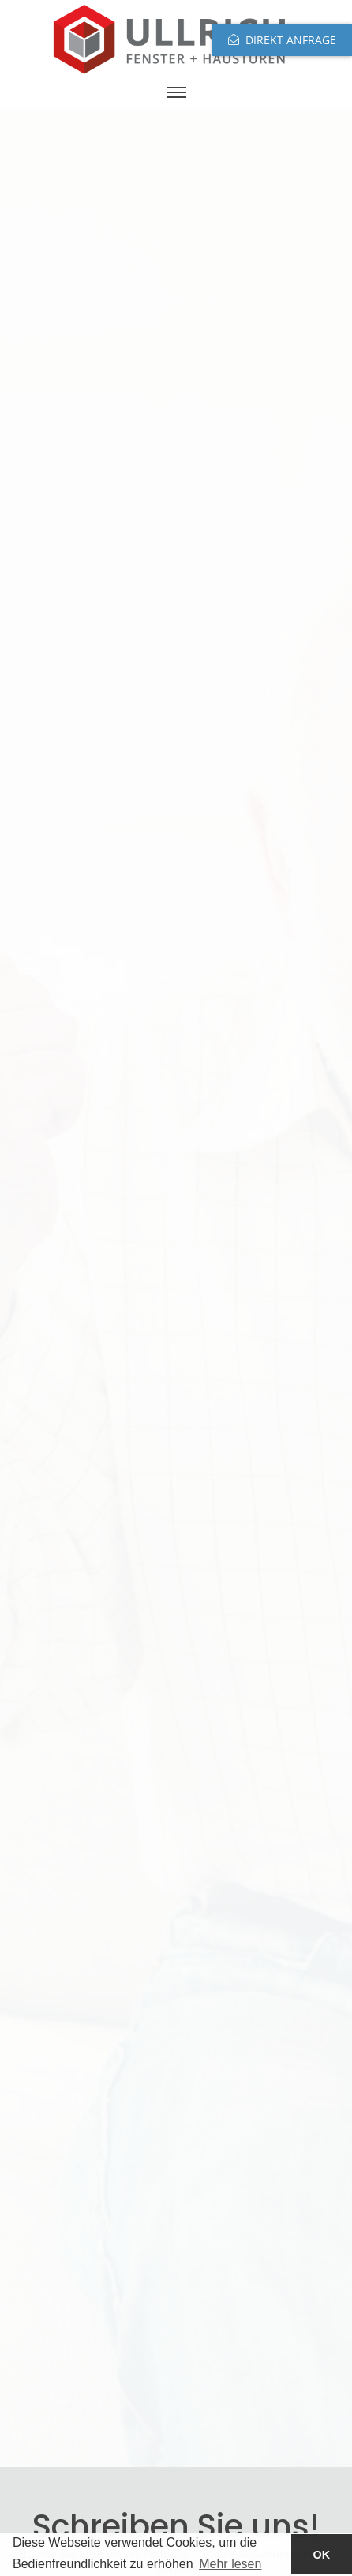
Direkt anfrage (290, 39)
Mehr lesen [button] (230, 2563)
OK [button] (322, 2554)
